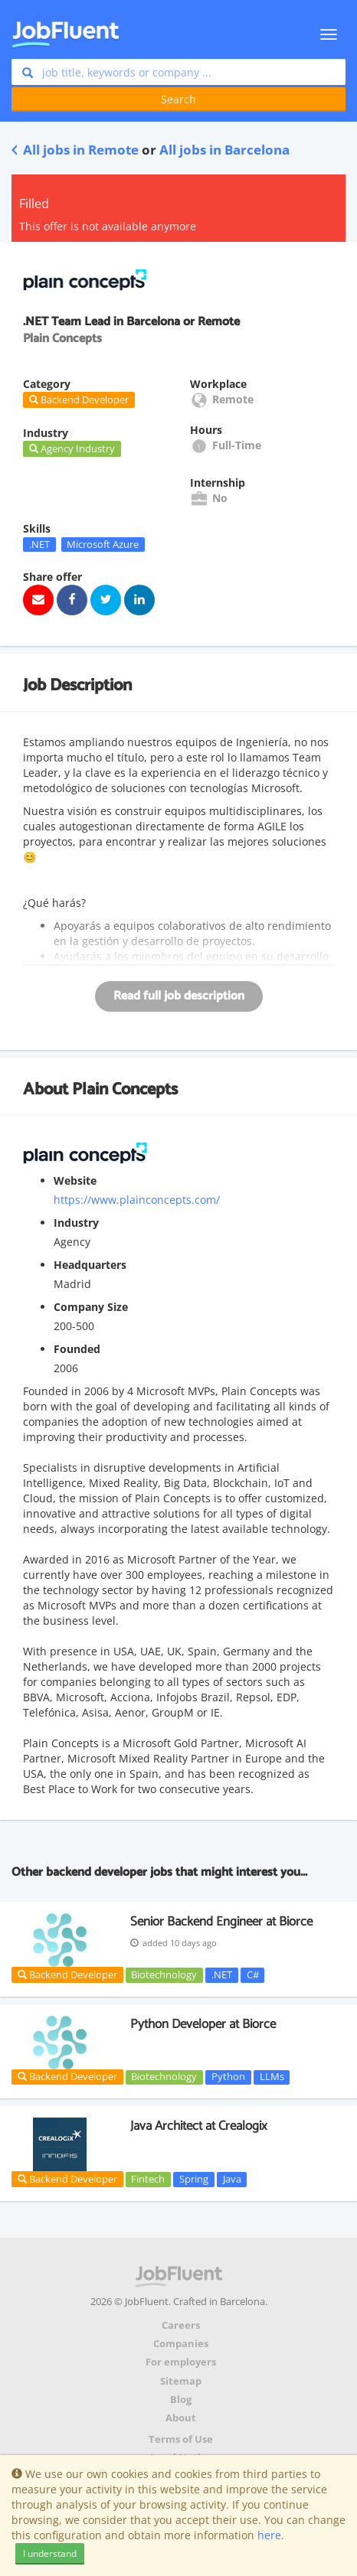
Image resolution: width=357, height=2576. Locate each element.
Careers (181, 2325)
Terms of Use (181, 2439)
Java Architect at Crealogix (198, 2126)
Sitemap (180, 2381)
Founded (77, 1349)
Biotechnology (164, 1974)
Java (232, 2179)
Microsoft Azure (103, 544)
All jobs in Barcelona (224, 149)
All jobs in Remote (75, 149)
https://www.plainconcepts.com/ (137, 1199)
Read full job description (178, 996)
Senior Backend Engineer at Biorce (221, 1921)
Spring (193, 2179)
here (269, 2535)
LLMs (272, 2077)
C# (253, 1974)
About (180, 2417)
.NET (39, 544)
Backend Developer (67, 1974)
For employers (181, 2362)
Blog (181, 2399)
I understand (50, 2553)
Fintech (148, 2179)
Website (75, 1180)
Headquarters (90, 1264)
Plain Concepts (125, 1090)
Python (228, 2077)
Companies (180, 2343)
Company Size (91, 1306)
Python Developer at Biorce (203, 2024)
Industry (76, 1222)
